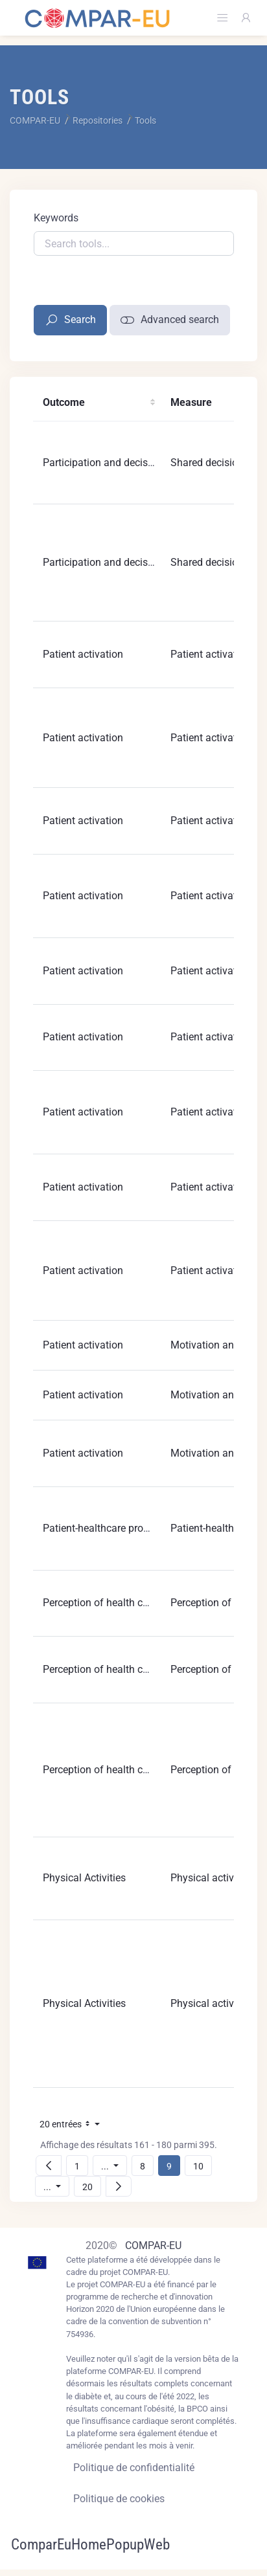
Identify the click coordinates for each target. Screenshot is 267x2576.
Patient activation (83, 654)
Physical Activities (84, 1878)
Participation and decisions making (123, 462)
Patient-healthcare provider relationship (132, 1528)
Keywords (56, 218)
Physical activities (211, 1878)
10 (202, 2165)
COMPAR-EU (153, 2245)
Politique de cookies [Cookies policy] (119, 2498)
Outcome (64, 402)
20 (91, 2186)
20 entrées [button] (73, 2126)
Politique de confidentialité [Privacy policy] (133, 2467)
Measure (191, 402)
